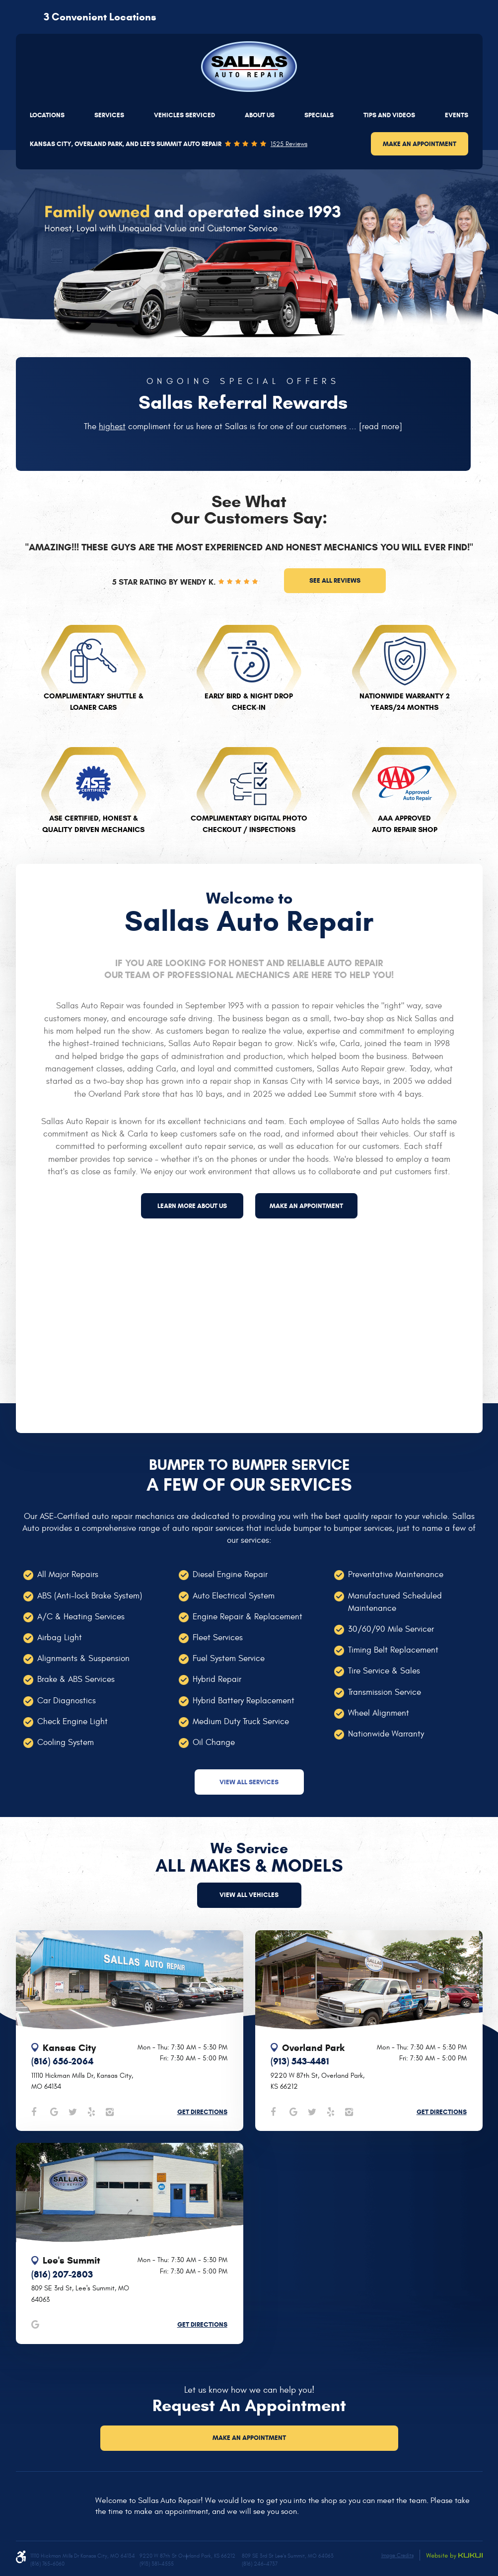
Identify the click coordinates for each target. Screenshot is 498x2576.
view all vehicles (249, 1895)
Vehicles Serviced (184, 115)
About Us (260, 115)
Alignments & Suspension (83, 1659)
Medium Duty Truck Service (241, 1722)
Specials (319, 115)
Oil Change (214, 1742)
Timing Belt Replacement (393, 1650)
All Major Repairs (67, 1575)
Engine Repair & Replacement (247, 1617)
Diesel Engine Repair (230, 1575)
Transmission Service (384, 1692)
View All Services (249, 1782)
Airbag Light (59, 1638)
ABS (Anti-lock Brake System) (89, 1596)
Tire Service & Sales (384, 1671)
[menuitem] (47, 115)
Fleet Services (218, 1638)
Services (109, 115)
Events (456, 115)
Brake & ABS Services (76, 1679)
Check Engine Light (72, 1722)
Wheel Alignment (378, 1713)
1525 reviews (289, 144)
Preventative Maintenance (395, 1575)
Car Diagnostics (66, 1701)
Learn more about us (192, 1206)
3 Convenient (100, 16)
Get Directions (202, 2112)
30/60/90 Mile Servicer (391, 1629)
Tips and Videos (389, 115)
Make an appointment (306, 1206)
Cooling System (65, 1742)
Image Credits (397, 2555)
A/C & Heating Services (81, 1617)
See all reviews (334, 580)
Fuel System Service (229, 1659)
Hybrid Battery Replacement (243, 1701)
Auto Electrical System (234, 1596)
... (374, 427)
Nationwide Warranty (386, 1734)
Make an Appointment (419, 144)
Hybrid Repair (217, 1679)
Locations (47, 115)
